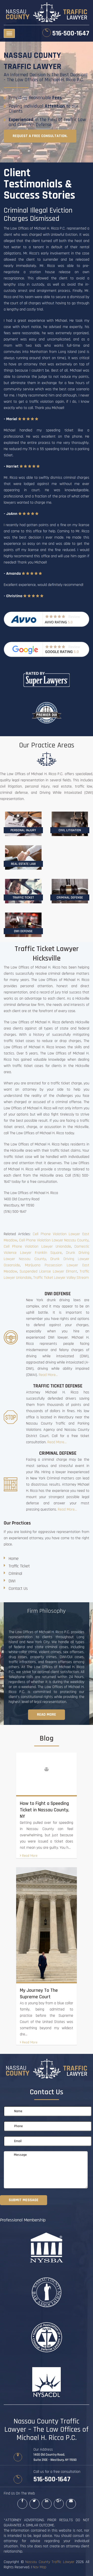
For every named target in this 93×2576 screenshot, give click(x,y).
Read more (46, 1714)
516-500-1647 (70, 33)
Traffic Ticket (19, 1566)
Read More (28, 1855)
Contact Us (18, 1588)
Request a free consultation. (40, 136)
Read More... (48, 1374)
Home (14, 1558)
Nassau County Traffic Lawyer (49, 2562)
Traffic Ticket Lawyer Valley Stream (61, 1277)
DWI (12, 1581)
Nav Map (39, 2567)
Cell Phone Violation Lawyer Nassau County (54, 1240)
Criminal (15, 1573)
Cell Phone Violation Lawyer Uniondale (37, 1246)
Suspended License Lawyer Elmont (48, 1271)
